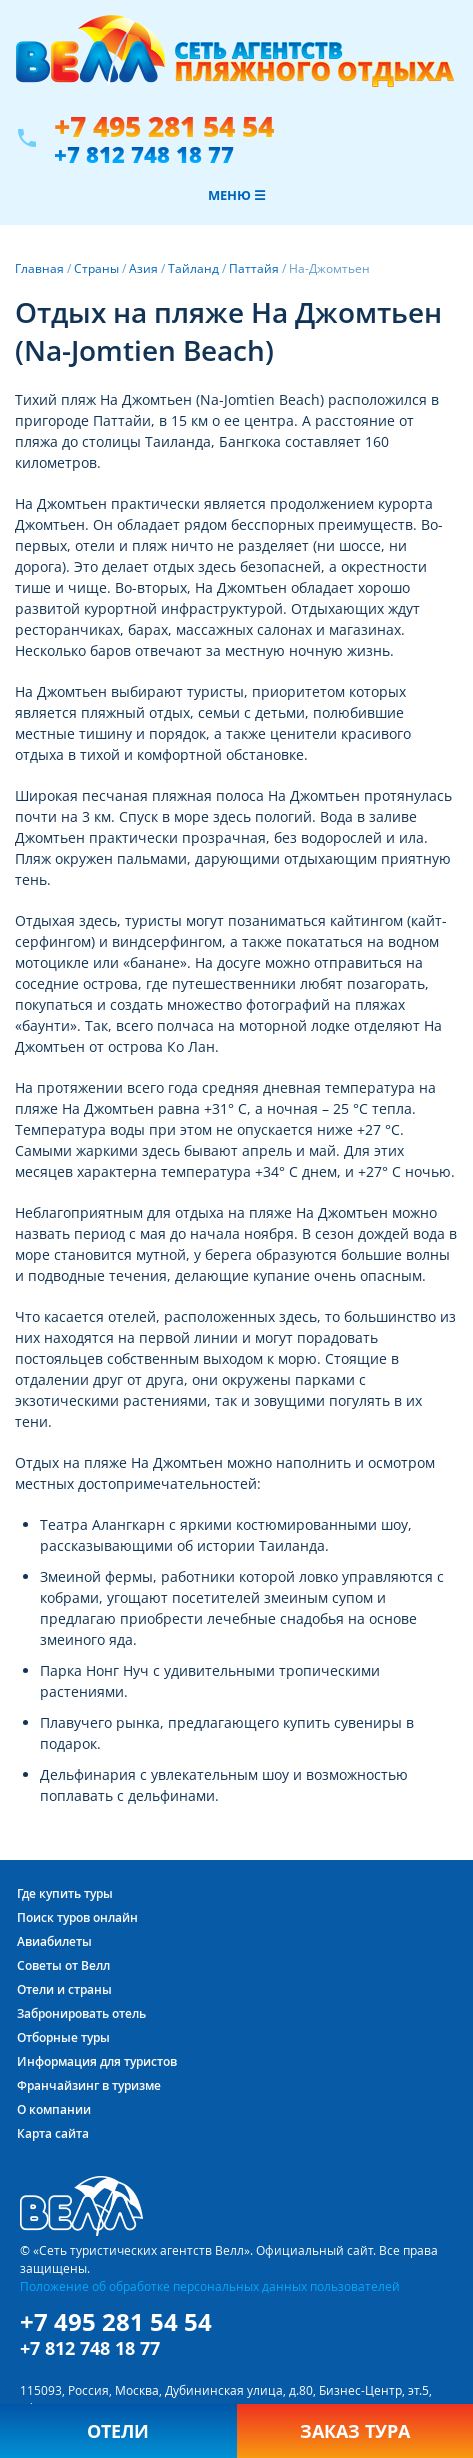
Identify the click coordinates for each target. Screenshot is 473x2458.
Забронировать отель (81, 2013)
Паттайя (254, 268)
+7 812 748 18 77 (144, 154)
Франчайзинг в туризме (89, 2085)
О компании (54, 2109)
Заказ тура (355, 2431)
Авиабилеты (54, 1941)
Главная (39, 268)
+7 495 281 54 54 (164, 126)
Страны (96, 268)
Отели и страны (64, 1989)
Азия (143, 268)
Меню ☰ (237, 195)
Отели (118, 2431)
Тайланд (193, 268)
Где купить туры (65, 1893)
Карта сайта (53, 2133)
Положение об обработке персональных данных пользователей (210, 2286)
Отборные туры (63, 2037)
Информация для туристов (97, 2061)
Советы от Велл (63, 1965)
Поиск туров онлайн (77, 1917)
